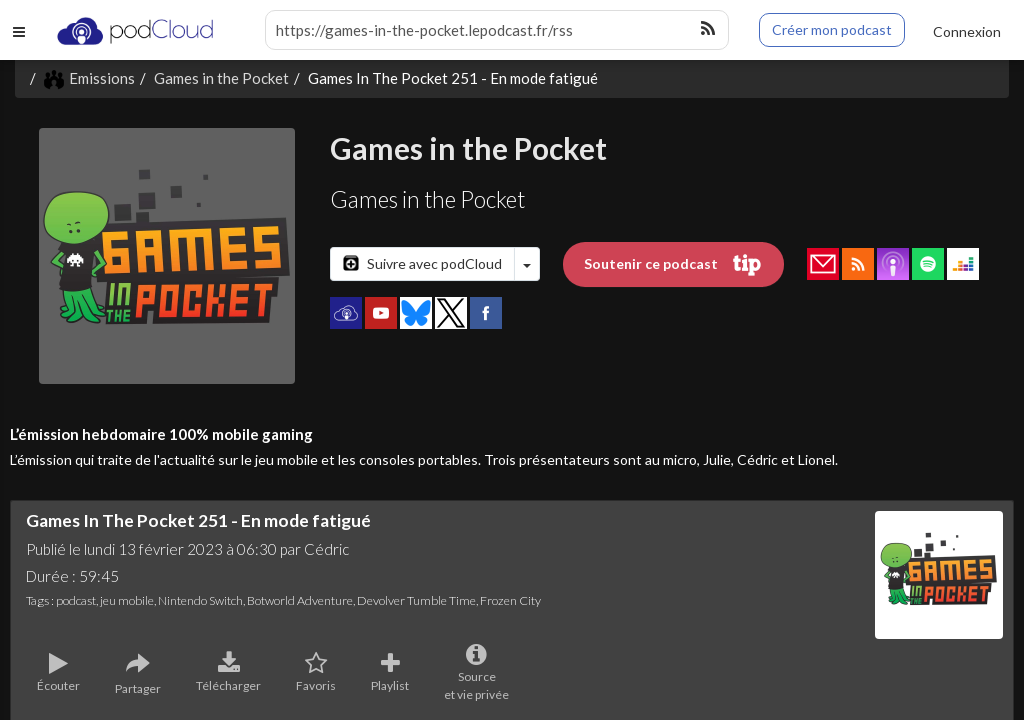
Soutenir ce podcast (673, 265)
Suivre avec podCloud (422, 263)
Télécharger (228, 673)
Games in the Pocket (221, 78)
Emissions (89, 78)
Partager (138, 674)
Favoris (316, 673)
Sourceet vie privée (476, 673)
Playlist (390, 673)
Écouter (58, 673)
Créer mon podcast (832, 29)
